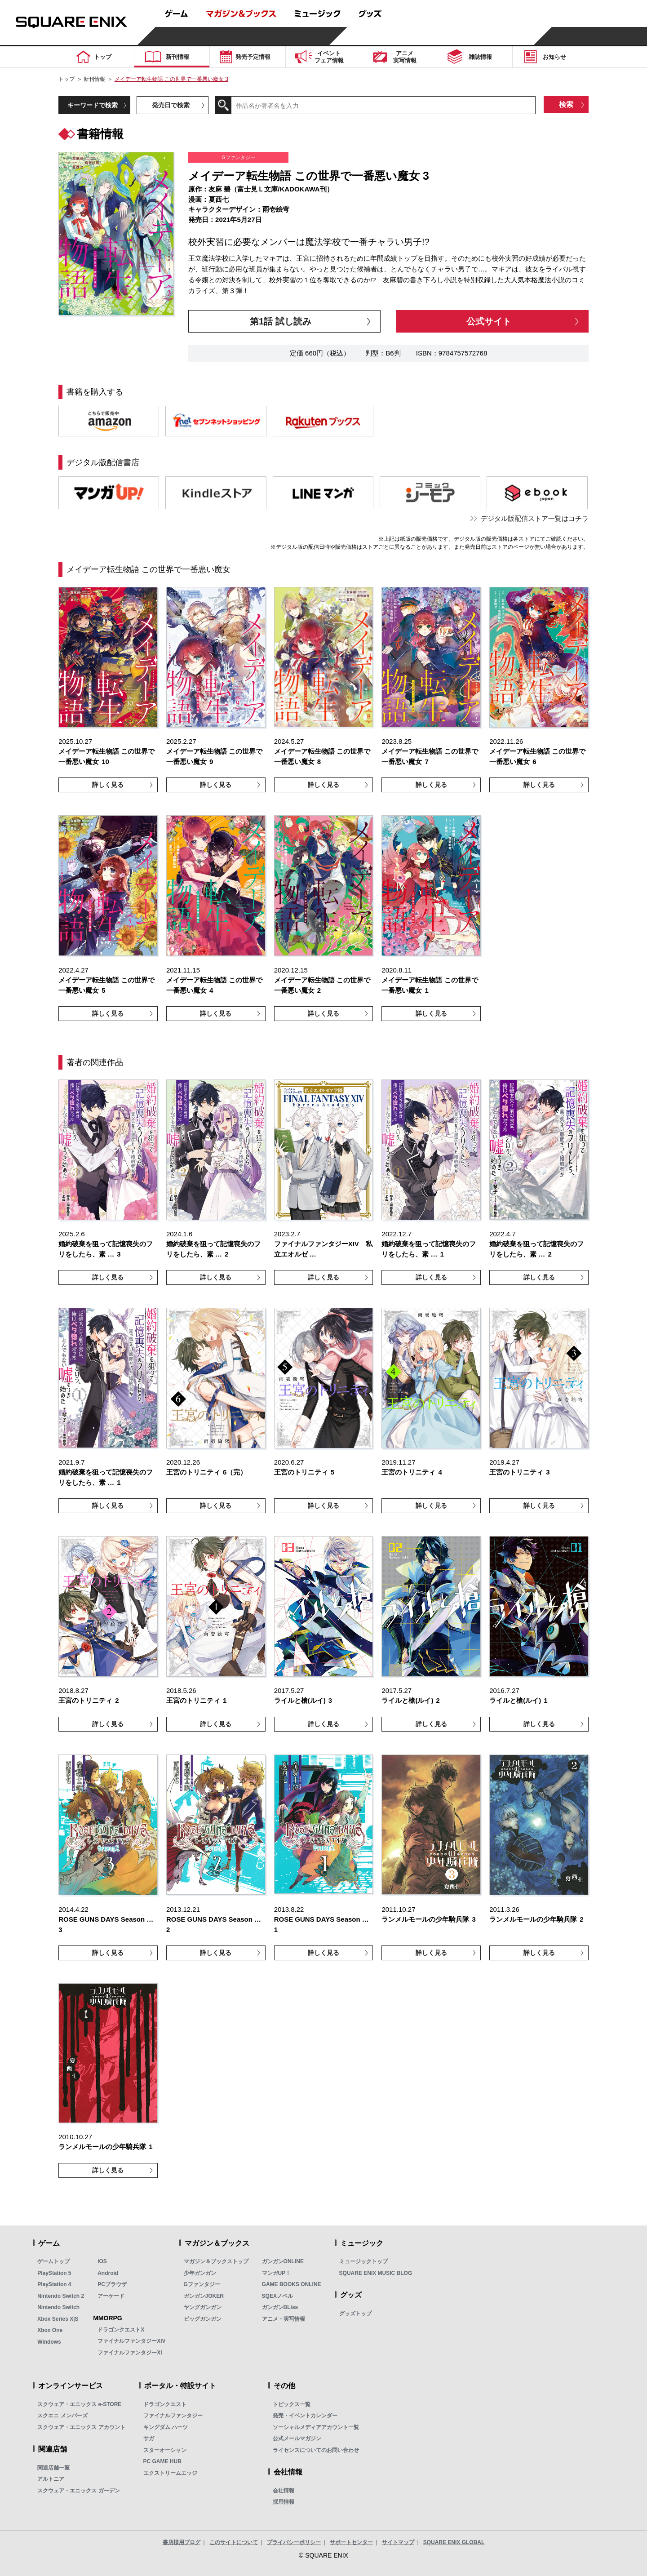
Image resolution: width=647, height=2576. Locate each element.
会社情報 (283, 2490)
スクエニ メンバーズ (62, 2415)
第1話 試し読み (280, 321)
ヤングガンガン (203, 2307)
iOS (102, 2261)
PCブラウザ (112, 2284)
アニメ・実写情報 (283, 2319)
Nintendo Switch (58, 2307)
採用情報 (283, 2502)
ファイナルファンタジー (173, 2415)
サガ (148, 2438)
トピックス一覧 (291, 2404)
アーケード (110, 2296)
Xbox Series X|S (57, 2319)
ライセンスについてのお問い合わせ (316, 2450)
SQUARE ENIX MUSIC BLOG (375, 2273)
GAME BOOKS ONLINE (291, 2284)
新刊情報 (94, 79)
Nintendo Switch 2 (60, 2296)
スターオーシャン (164, 2450)
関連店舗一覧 (53, 2468)
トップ (66, 79)
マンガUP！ (276, 2273)
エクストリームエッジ (170, 2473)
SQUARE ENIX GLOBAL (454, 2542)
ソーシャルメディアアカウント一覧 (316, 2427)
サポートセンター (351, 2542)
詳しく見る (108, 784)
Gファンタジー (202, 2284)
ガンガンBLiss (280, 2307)
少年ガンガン (200, 2273)
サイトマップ (398, 2542)
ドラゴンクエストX (120, 2330)
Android (107, 2273)
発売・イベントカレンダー (305, 2415)
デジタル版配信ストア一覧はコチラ (535, 518)
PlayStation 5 (54, 2273)
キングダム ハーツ (165, 2427)
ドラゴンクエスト (164, 2404)
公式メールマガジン (297, 2438)
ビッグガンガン (203, 2319)
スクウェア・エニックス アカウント (81, 2427)
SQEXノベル (277, 2296)
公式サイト (488, 321)
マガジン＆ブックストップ (216, 2261)
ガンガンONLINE (283, 2261)
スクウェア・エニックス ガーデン (78, 2490)
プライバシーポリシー (294, 2542)
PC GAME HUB (162, 2461)
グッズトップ (355, 2313)
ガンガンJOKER (204, 2296)
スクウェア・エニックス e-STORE (79, 2404)
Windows (49, 2342)
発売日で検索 (171, 105)
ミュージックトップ (363, 2261)
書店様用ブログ (181, 2542)
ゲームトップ (53, 2261)
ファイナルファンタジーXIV (131, 2341)
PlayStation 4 (54, 2284)
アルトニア (50, 2479)
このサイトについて (233, 2542)
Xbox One (49, 2330)
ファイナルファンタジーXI (129, 2352)
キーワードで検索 (92, 105)
